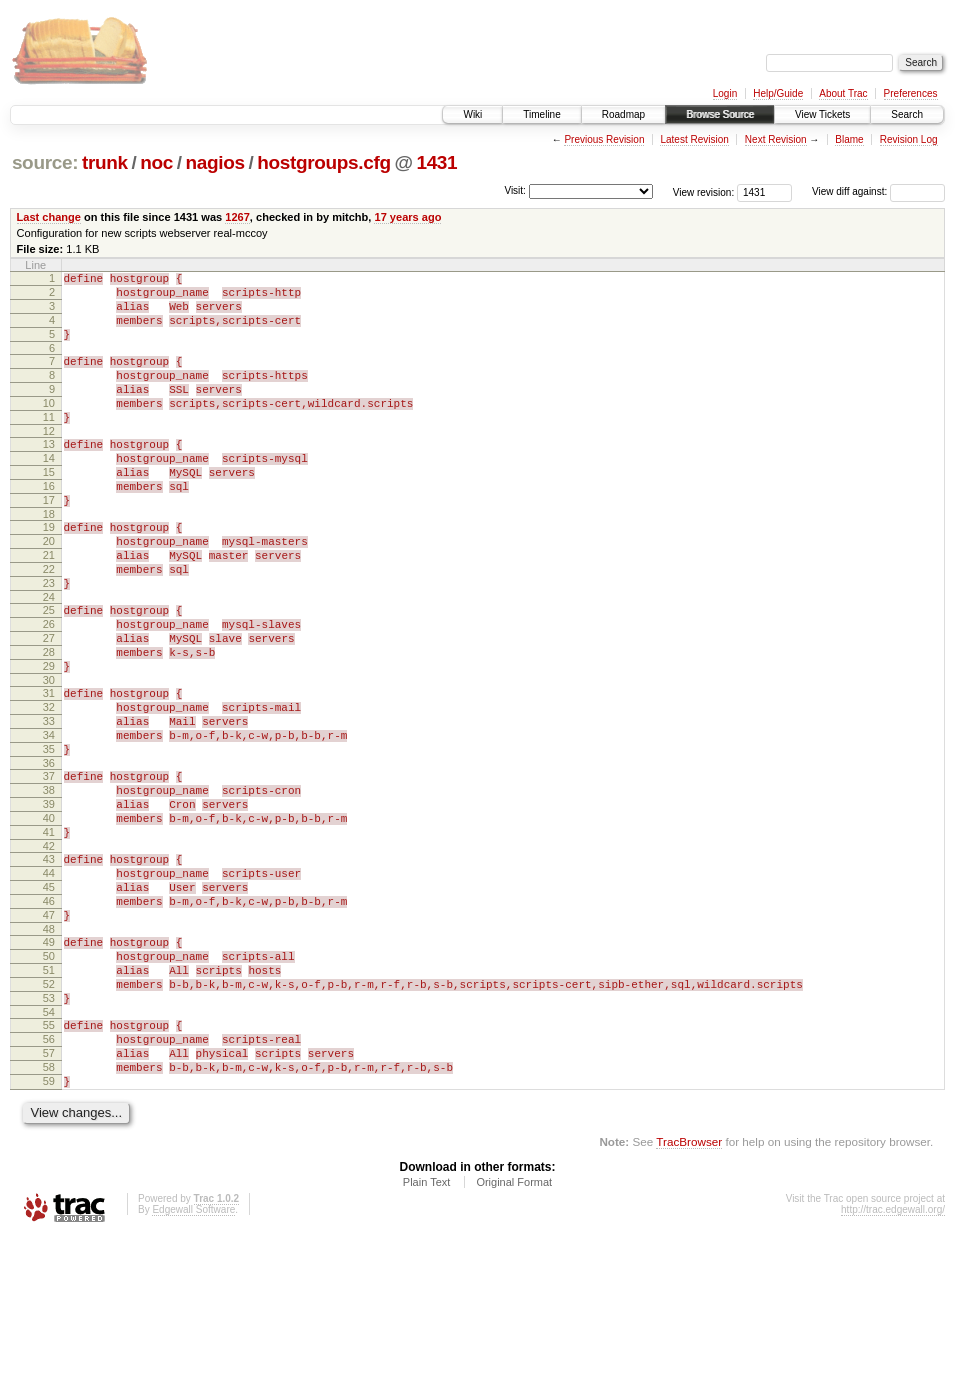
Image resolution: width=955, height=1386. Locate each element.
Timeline (541, 114)
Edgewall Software (193, 1359)
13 (49, 474)
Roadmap (623, 114)
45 (49, 998)
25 (49, 670)
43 (49, 964)
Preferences (911, 93)
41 (49, 934)
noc (156, 162)
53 (49, 1130)
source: (45, 162)
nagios (214, 162)
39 (49, 900)
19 (49, 572)
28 (49, 721)
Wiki (472, 114)
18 (49, 559)
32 (49, 785)
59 (49, 1228)
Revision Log (909, 139)
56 (49, 1177)
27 (49, 704)
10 (49, 427)
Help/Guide (778, 93)
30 (49, 755)
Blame (849, 139)
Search (907, 114)
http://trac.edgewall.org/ (893, 1359)
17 (49, 542)
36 (49, 853)
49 (49, 1062)
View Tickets (822, 114)
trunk (105, 162)
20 (49, 589)
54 (49, 1147)
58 (49, 1211)
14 (49, 491)
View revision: (704, 191)
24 (49, 657)
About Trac (843, 93)
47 (49, 1032)
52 (49, 1113)
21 (49, 606)
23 (49, 640)
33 (49, 802)
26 (49, 687)
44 (49, 981)
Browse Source (720, 114)
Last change (49, 217)
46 (49, 1015)
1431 (436, 162)
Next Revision (776, 139)
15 (49, 508)
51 (49, 1096)
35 (49, 836)
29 (49, 738)
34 (49, 819)
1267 (237, 217)
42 (49, 951)
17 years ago (407, 217)
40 (49, 917)
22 (49, 623)
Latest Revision (694, 139)
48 (49, 1049)
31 (49, 768)
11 (49, 444)
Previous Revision (604, 139)
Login (725, 93)
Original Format (514, 1332)
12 (49, 461)
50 (49, 1079)
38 (49, 883)
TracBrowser (689, 1291)
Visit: (515, 190)
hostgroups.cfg (323, 162)
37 (49, 866)
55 (49, 1160)
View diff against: (878, 191)
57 (49, 1194)
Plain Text (427, 1332)
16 (49, 525)
